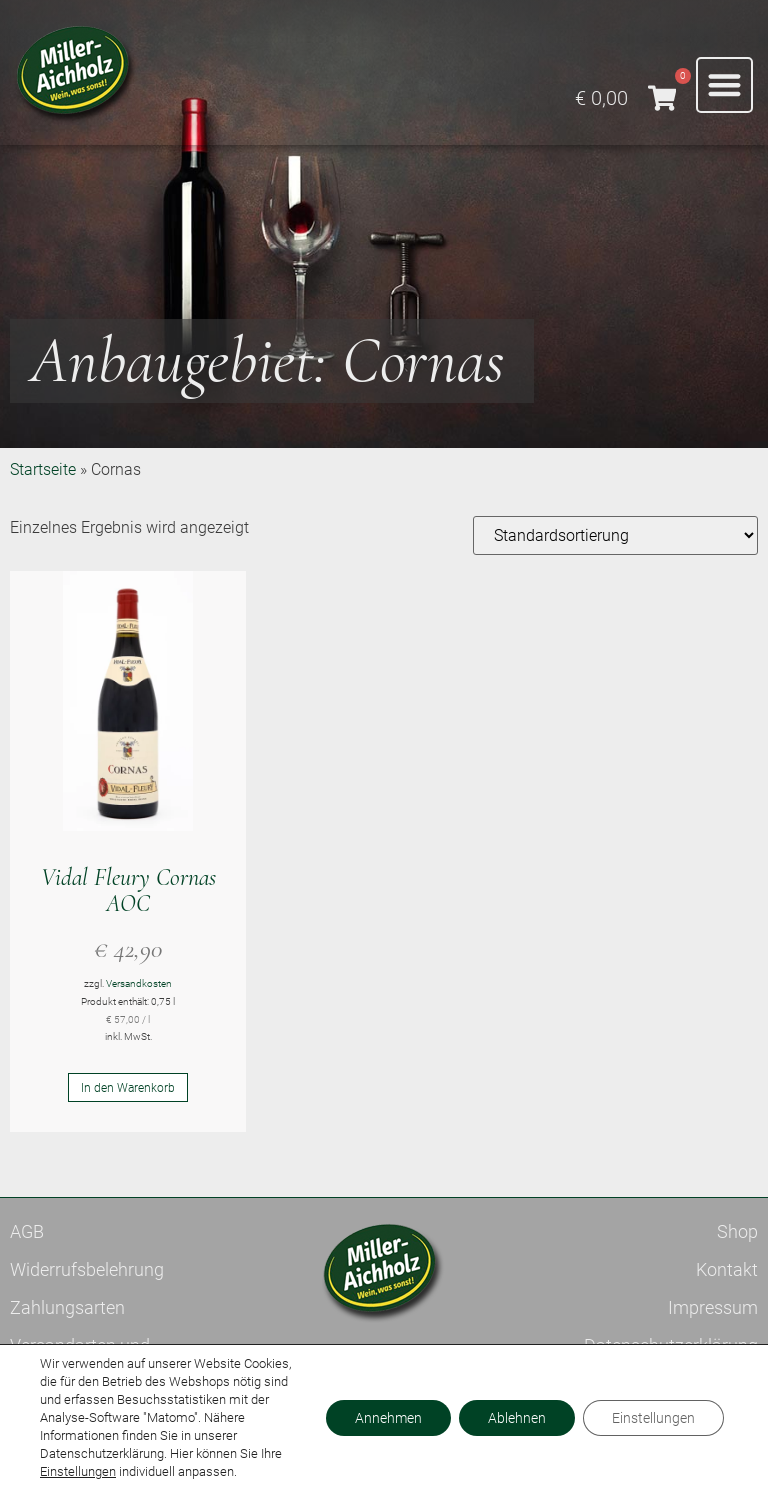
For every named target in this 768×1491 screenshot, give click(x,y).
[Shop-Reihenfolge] (615, 535)
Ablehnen (514, 1418)
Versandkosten (139, 983)
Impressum (713, 1307)
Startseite (43, 469)
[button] (724, 85)
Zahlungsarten (67, 1307)
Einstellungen (78, 1471)
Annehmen (383, 1418)
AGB (27, 1231)
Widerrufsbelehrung (87, 1269)
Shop (737, 1231)
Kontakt (727, 1269)
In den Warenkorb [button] (128, 1088)
